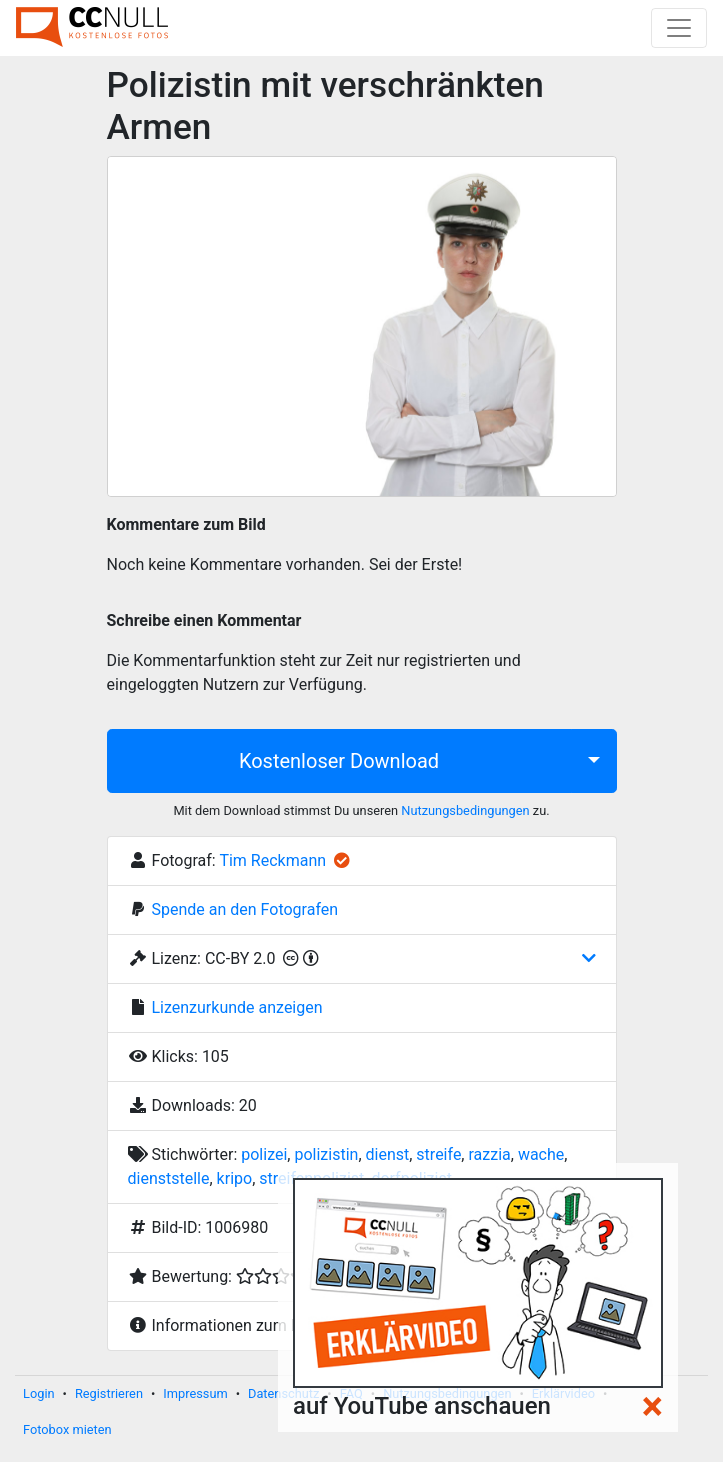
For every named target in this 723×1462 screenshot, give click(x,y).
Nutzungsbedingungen (465, 810)
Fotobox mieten (67, 1429)
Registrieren (109, 1393)
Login (39, 1393)
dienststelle (169, 1178)
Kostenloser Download (339, 761)
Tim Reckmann (272, 860)
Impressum (195, 1393)
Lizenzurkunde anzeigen (236, 1007)
